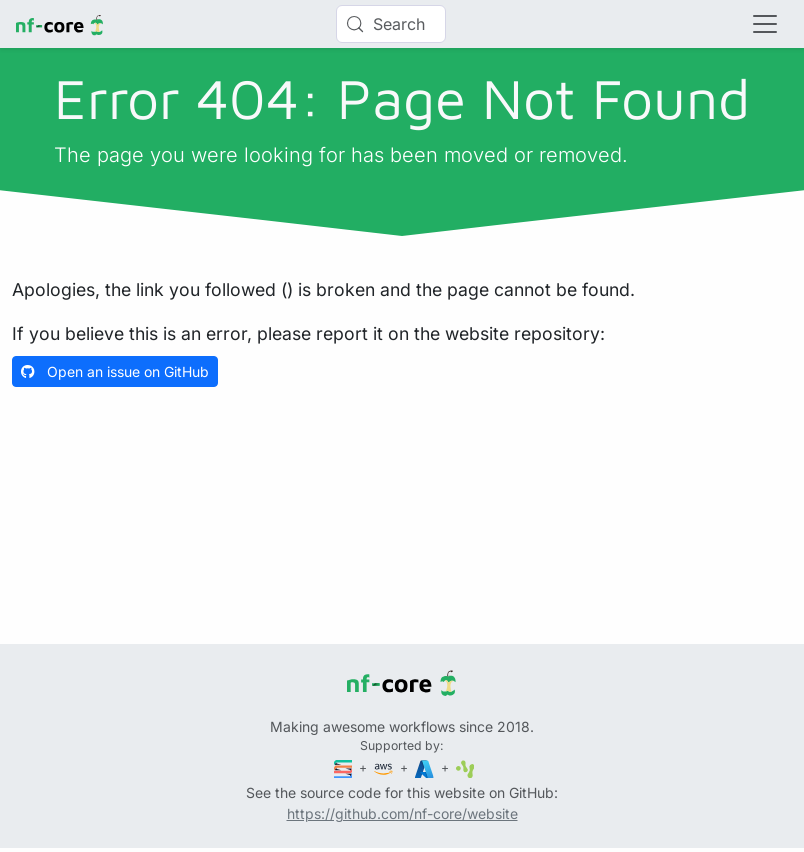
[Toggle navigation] (765, 24)
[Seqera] (345, 767)
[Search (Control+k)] (391, 24)
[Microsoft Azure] (426, 767)
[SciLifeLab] (465, 767)
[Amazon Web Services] (385, 767)
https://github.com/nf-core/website (402, 813)
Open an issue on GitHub (115, 371)
